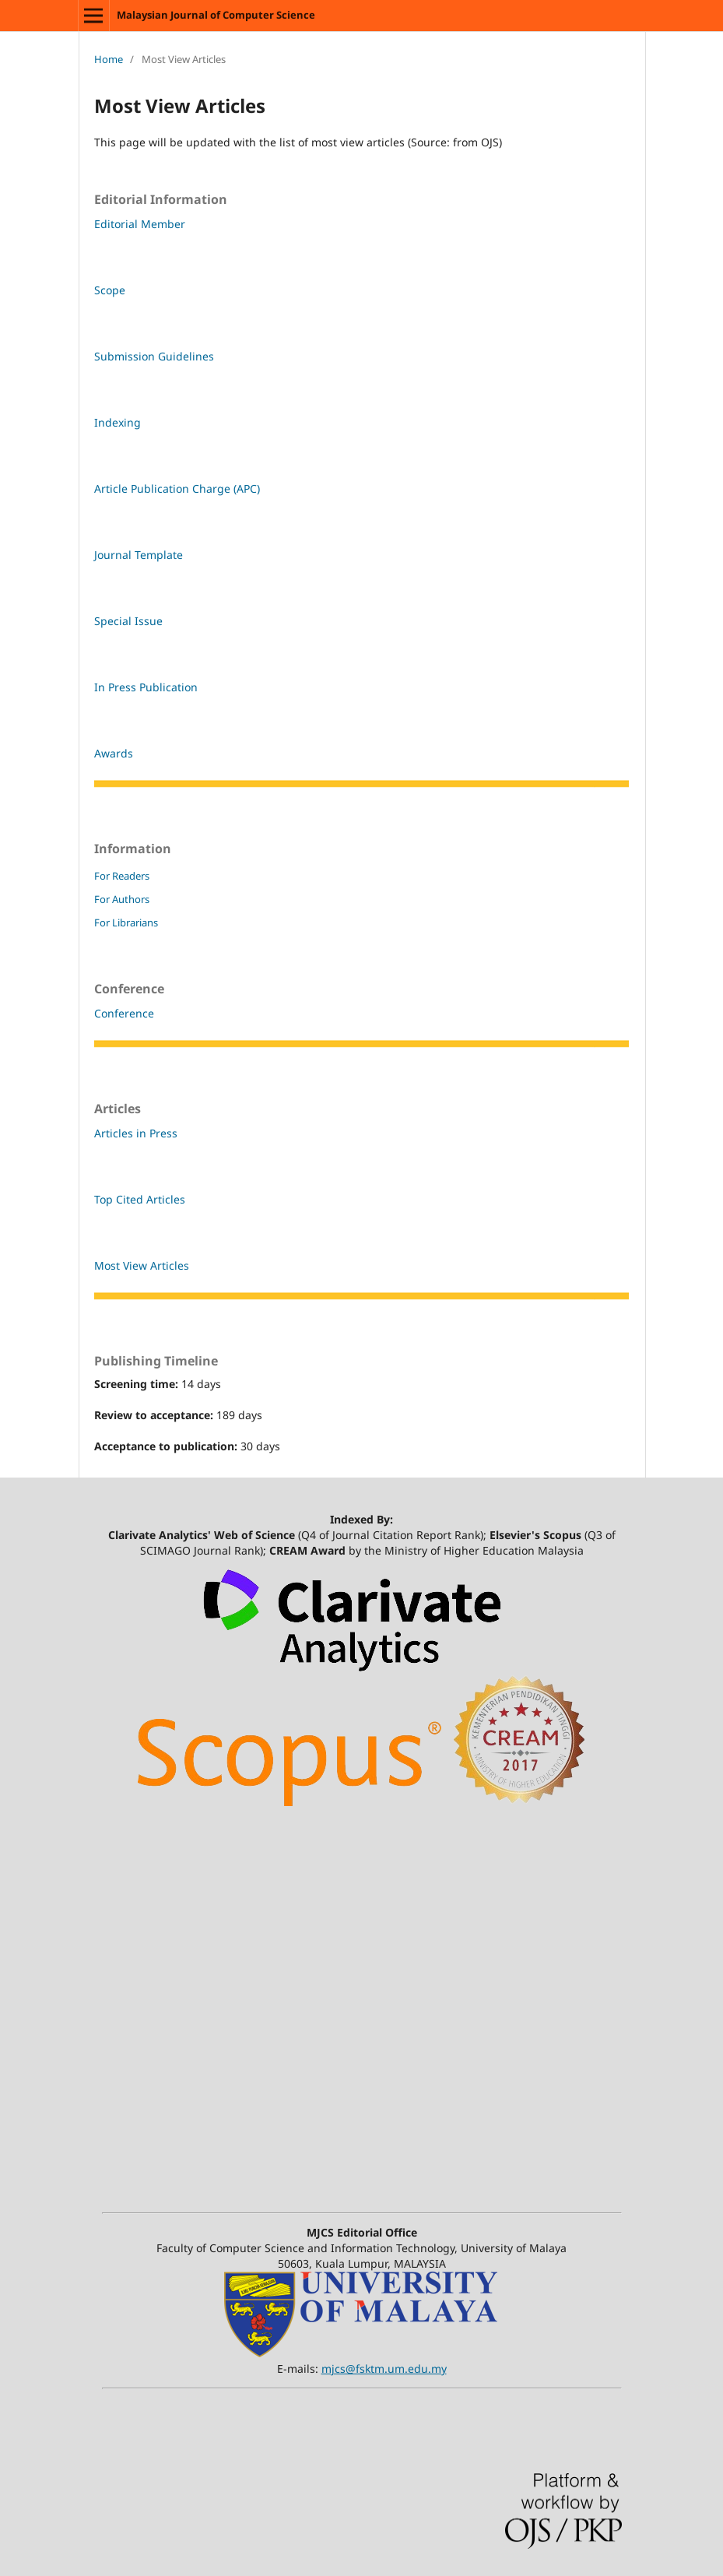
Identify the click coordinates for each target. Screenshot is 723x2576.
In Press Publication (146, 687)
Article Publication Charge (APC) (177, 488)
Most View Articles (141, 1265)
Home (108, 59)
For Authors (121, 899)
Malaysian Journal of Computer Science (216, 15)
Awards (113, 753)
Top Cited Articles (139, 1199)
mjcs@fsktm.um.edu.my (384, 2368)
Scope (109, 290)
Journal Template (138, 554)
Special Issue (128, 620)
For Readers (121, 876)
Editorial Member (139, 223)
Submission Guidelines (154, 356)
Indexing (117, 422)
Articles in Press (135, 1133)
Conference (124, 1013)
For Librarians (126, 922)
